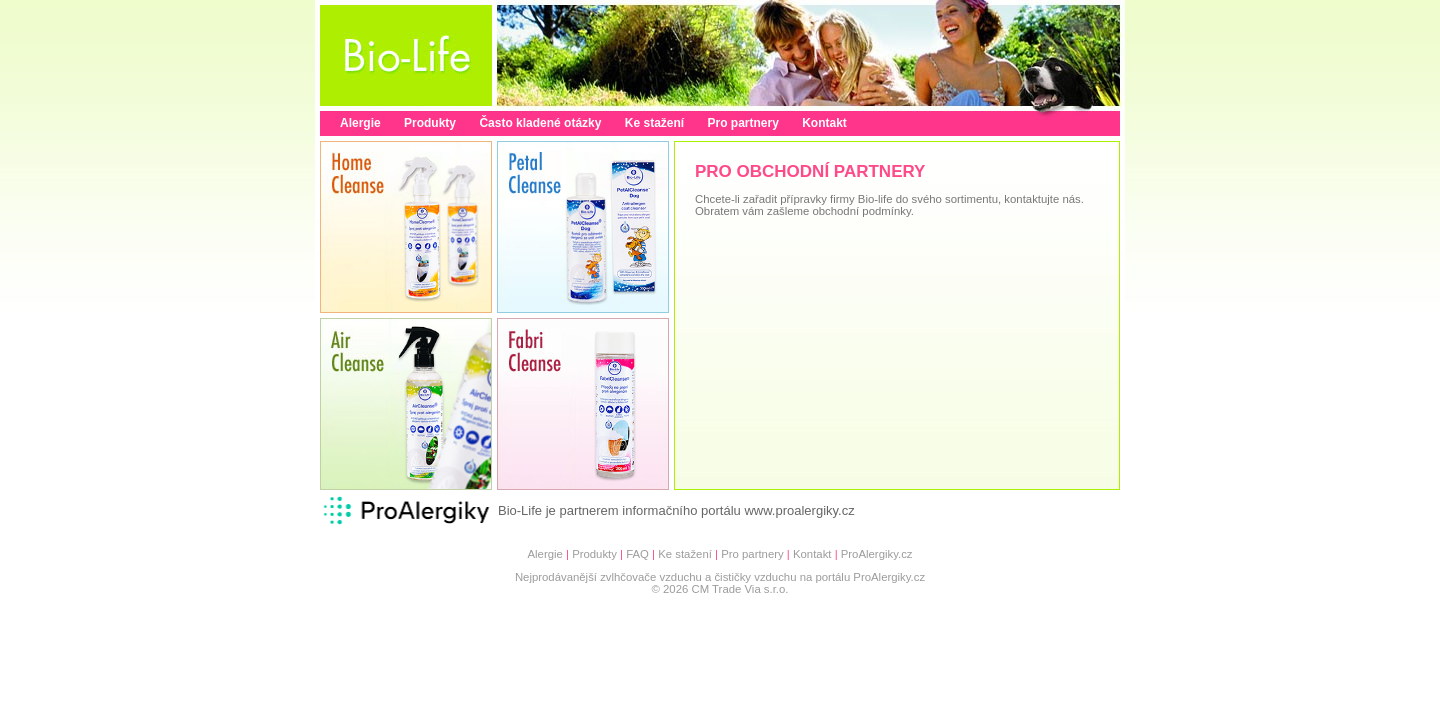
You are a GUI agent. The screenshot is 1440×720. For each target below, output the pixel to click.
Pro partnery (742, 123)
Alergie (360, 123)
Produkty (430, 123)
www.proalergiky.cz (799, 510)
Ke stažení (654, 123)
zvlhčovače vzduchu (651, 577)
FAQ (637, 554)
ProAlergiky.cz (877, 554)
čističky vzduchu (755, 577)
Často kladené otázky (540, 123)
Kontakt (824, 123)
